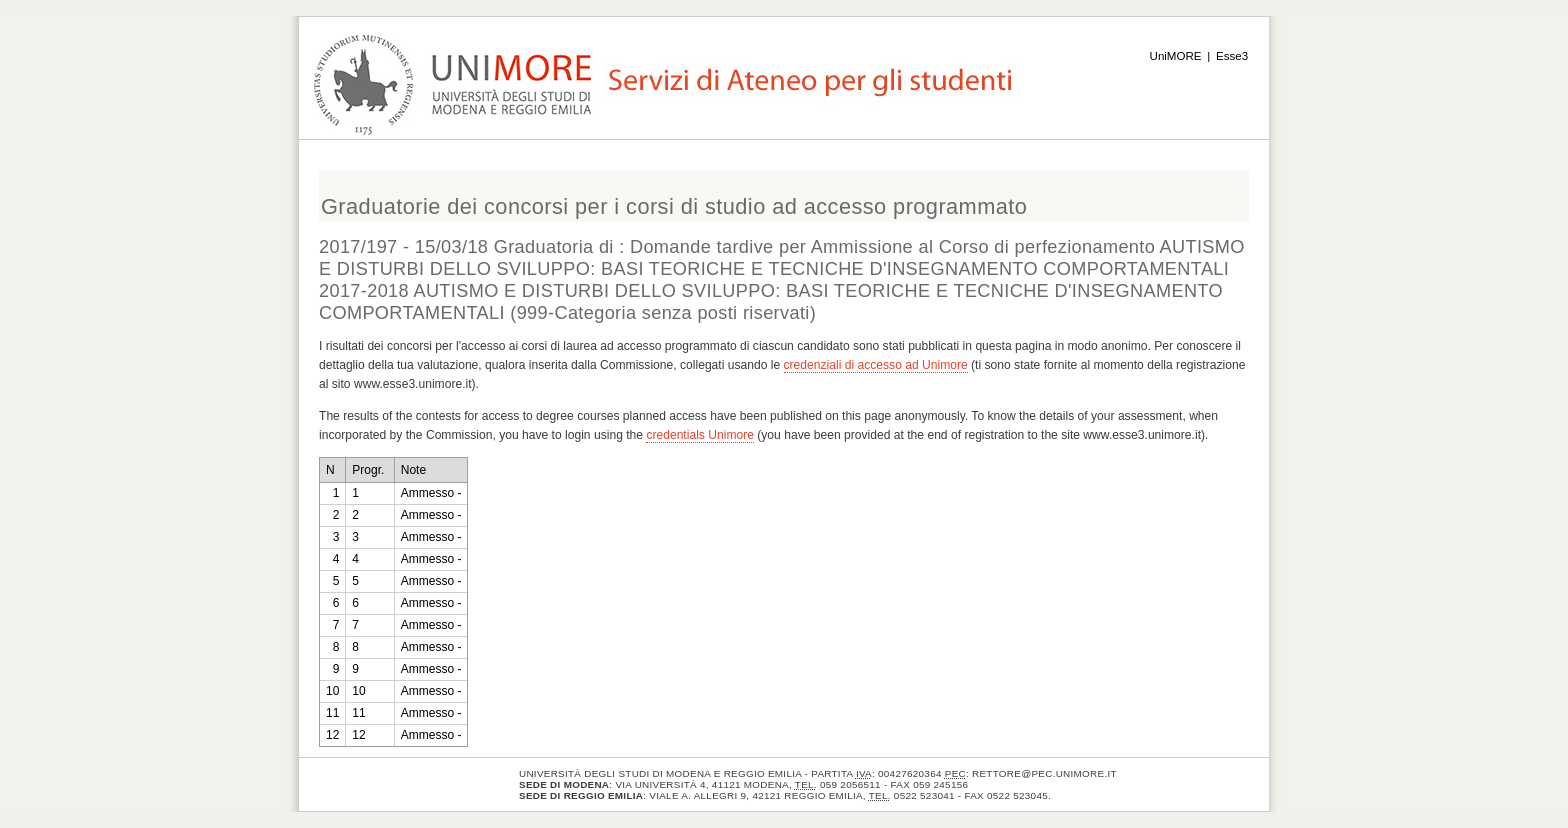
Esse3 (1232, 56)
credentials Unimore (700, 435)
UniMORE (1176, 56)
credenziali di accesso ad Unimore (876, 365)
